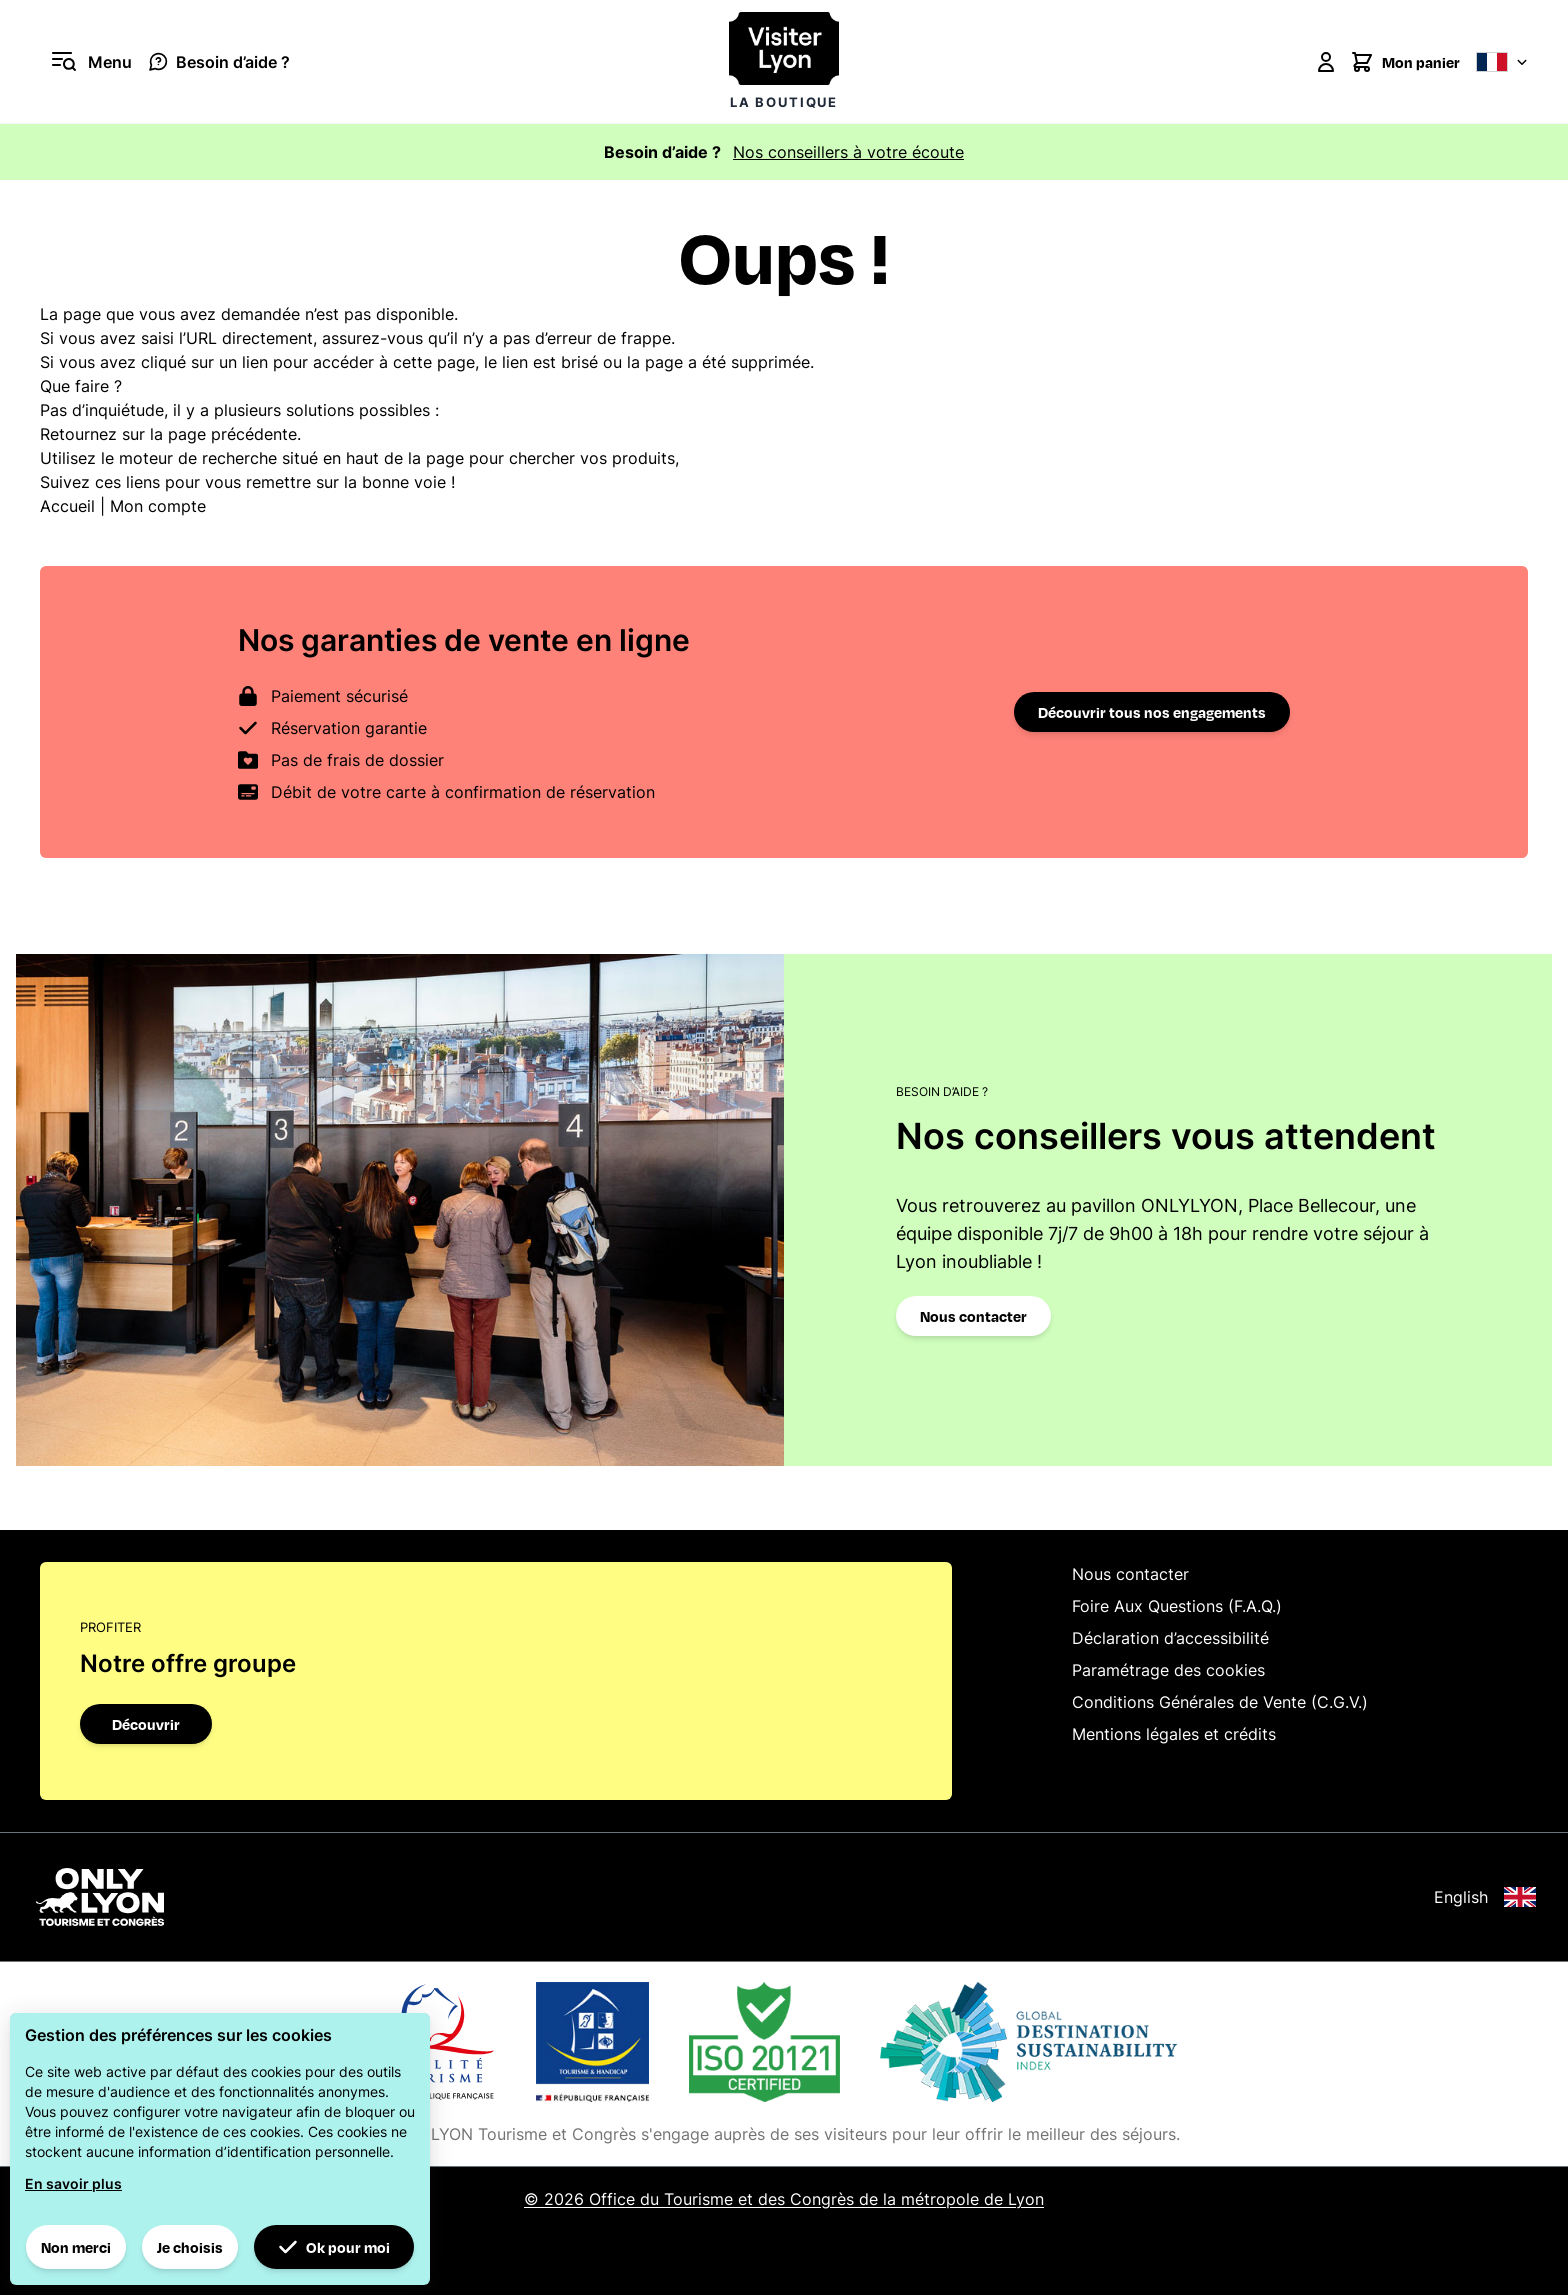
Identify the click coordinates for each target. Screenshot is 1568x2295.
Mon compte (158, 506)
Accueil (67, 506)
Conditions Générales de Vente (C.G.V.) (1220, 1702)
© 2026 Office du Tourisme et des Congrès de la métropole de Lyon (784, 2199)
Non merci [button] (76, 2247)
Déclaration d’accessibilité (1170, 1638)
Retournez (78, 434)
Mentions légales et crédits (1174, 1734)
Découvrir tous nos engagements (1152, 712)
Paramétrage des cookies (1168, 1670)
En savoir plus (73, 2183)
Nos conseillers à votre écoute (848, 152)
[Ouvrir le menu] (86, 62)
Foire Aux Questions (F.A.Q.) (1177, 1606)
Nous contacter (973, 1316)
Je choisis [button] (190, 2247)
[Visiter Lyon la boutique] (784, 61)
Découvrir (146, 1724)
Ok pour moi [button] (334, 2247)
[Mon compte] (1326, 62)
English (1485, 1897)
